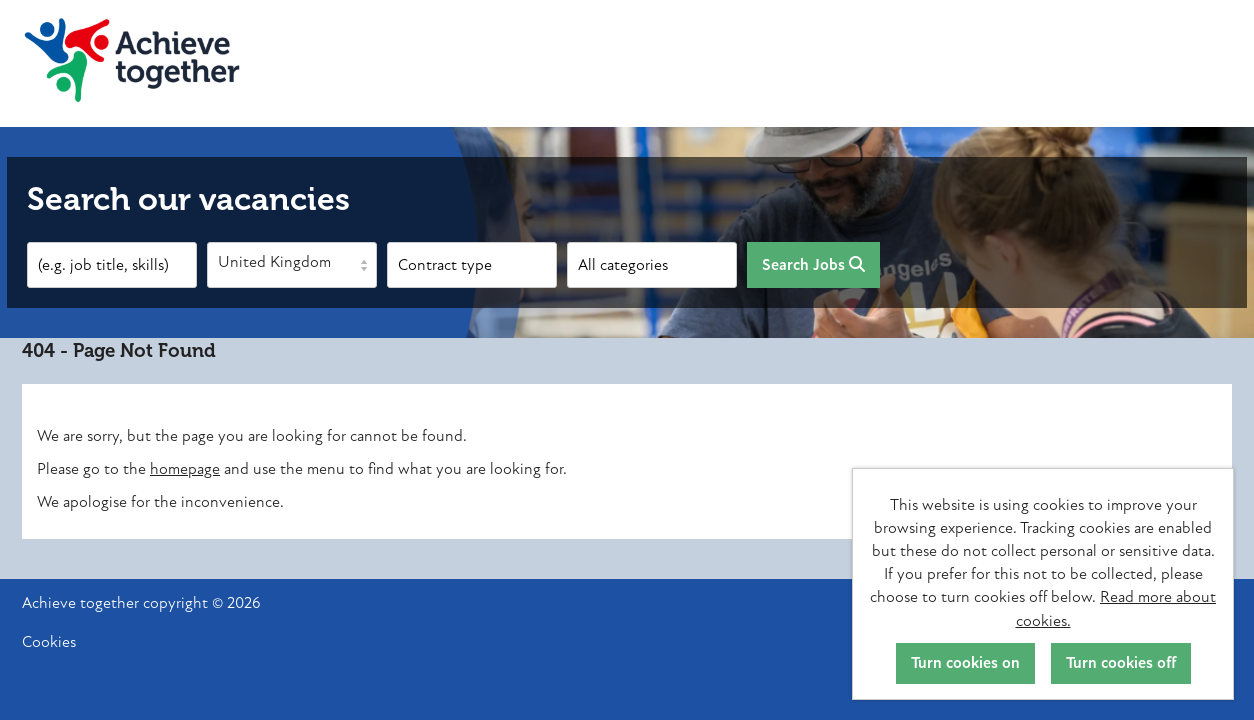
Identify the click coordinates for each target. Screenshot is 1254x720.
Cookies (49, 642)
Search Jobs (813, 265)
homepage (185, 469)
